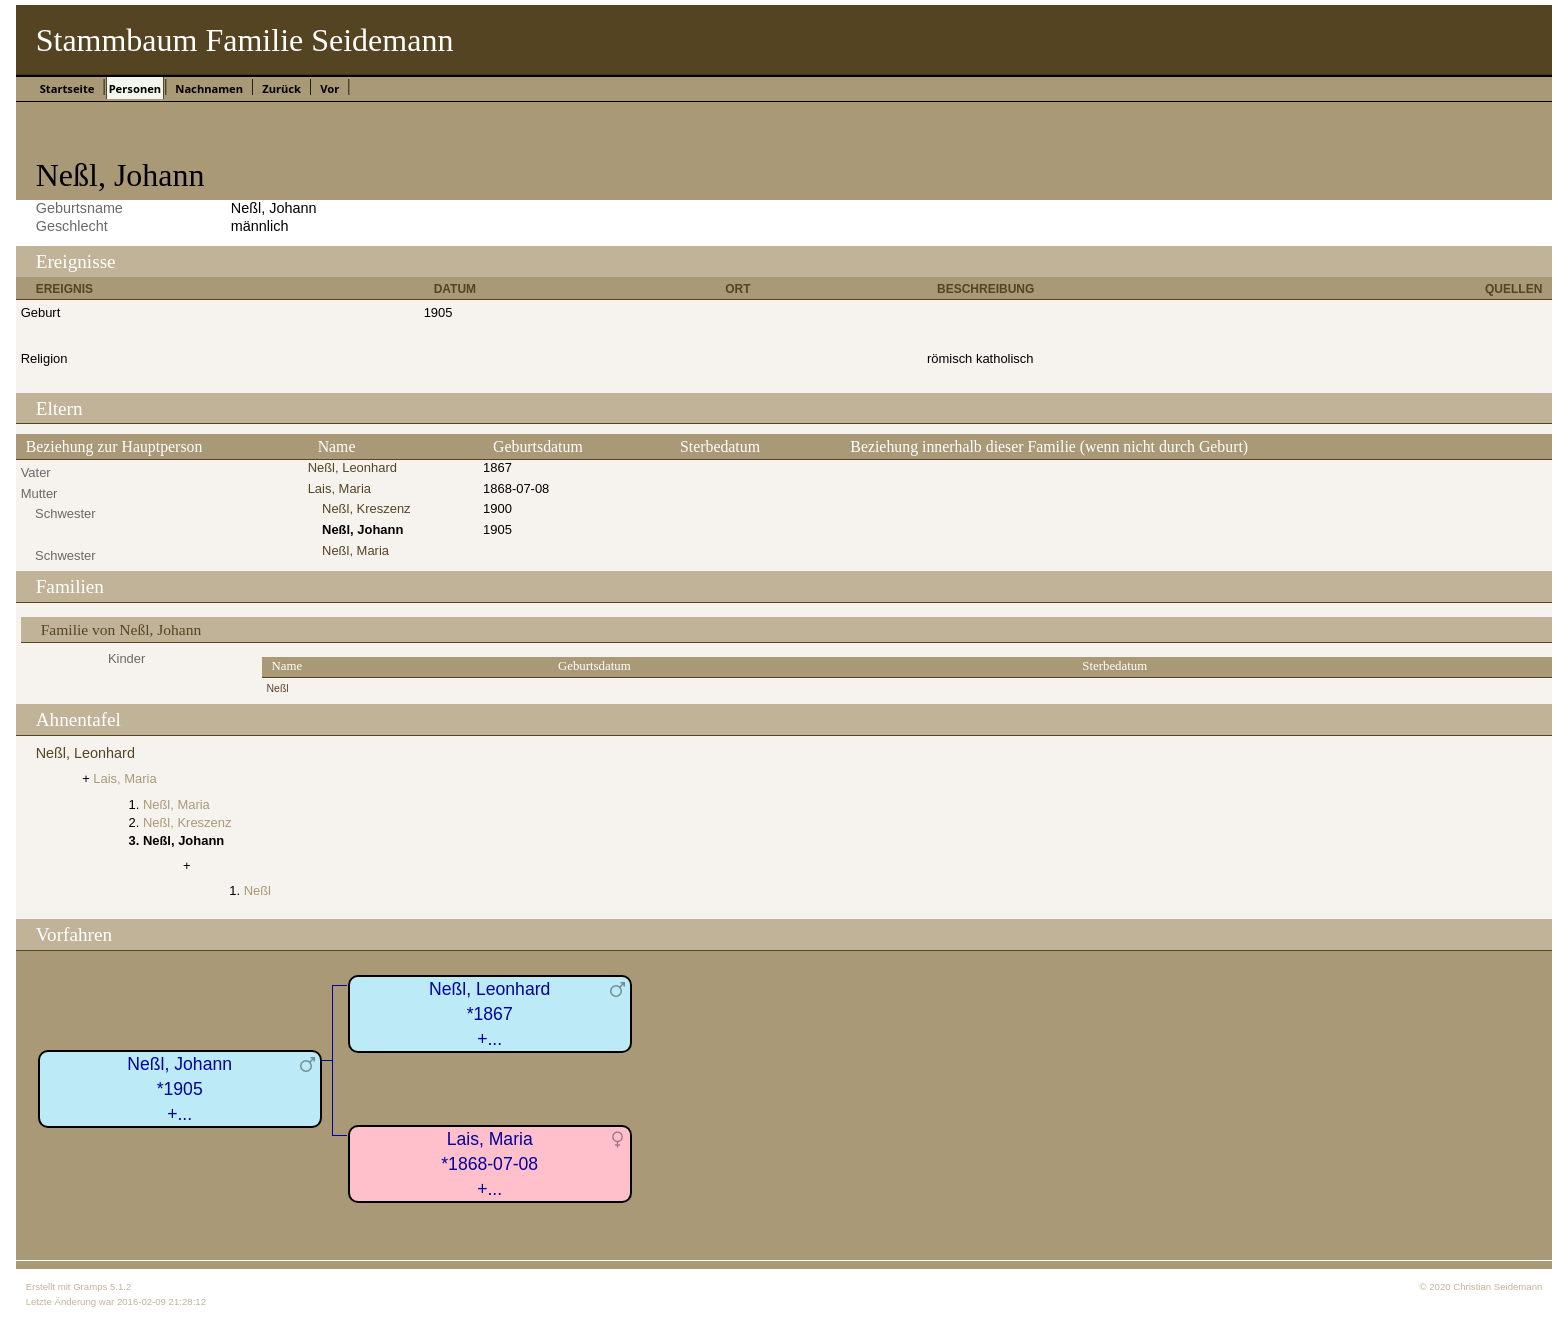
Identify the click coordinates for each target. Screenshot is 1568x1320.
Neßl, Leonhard (352, 467)
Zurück (281, 88)
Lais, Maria (339, 488)
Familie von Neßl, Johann (121, 629)
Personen (135, 88)
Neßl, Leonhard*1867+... (489, 1013)
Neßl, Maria (355, 550)
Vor (329, 88)
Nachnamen (209, 88)
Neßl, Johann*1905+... (179, 1088)
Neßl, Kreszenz (366, 508)
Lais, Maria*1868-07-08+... (489, 1163)
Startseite (67, 88)
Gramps (90, 1286)
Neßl (278, 688)
